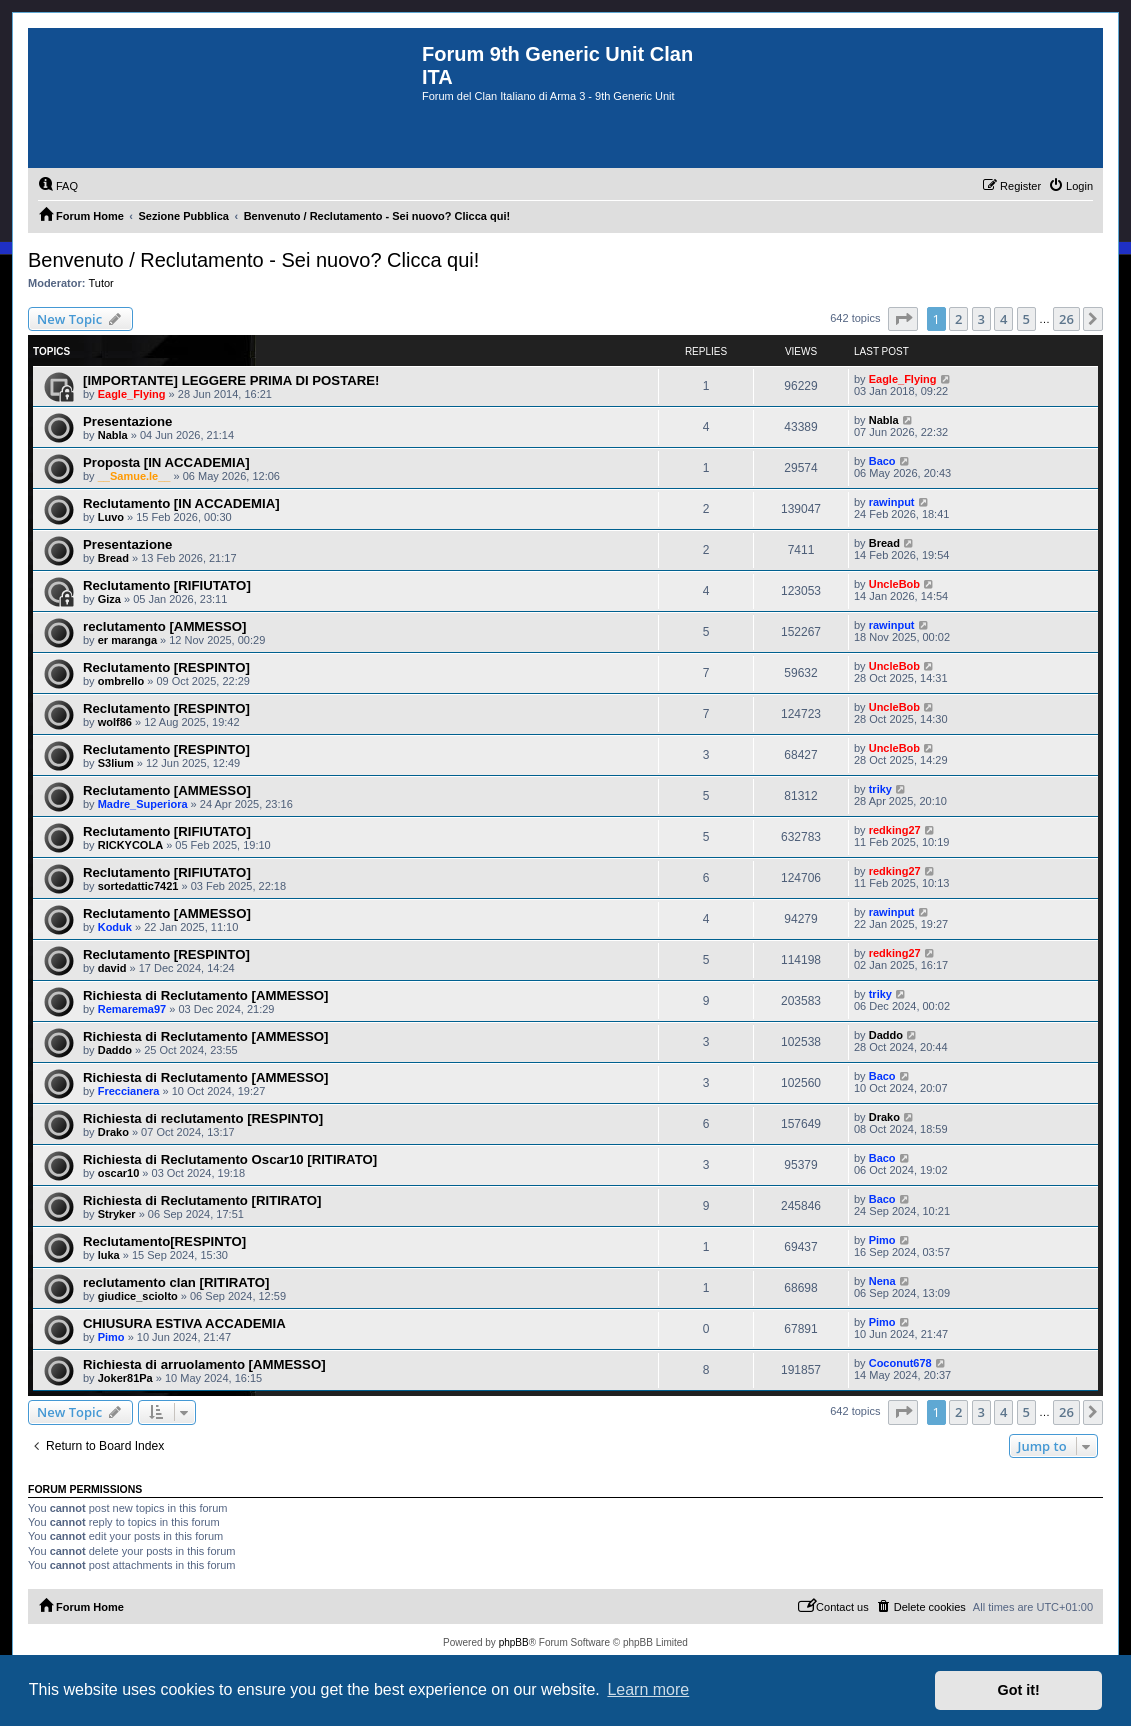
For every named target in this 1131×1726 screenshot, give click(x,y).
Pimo (882, 1240)
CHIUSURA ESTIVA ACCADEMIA (184, 1323)
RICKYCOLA (130, 845)
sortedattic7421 (138, 886)
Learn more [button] (648, 1689)
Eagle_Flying (132, 394)
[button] (903, 319)
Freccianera (129, 1091)
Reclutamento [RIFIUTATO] (167, 585)
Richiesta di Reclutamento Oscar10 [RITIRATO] (230, 1159)
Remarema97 (132, 1009)
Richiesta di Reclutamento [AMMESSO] (205, 995)
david (112, 968)
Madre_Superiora (143, 804)
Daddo (115, 1050)
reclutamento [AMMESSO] (164, 626)
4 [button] (1003, 319)
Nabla (113, 435)
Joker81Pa (125, 1378)
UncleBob (894, 584)
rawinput (892, 502)
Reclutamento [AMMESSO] (167, 790)
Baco (882, 461)
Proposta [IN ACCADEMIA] (166, 462)
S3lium (116, 763)
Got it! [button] (1019, 1690)
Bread (113, 558)
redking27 (895, 830)
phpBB (514, 1642)
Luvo (111, 517)
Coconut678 (900, 1363)
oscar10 (119, 1173)
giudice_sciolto (138, 1296)
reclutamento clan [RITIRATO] (176, 1282)
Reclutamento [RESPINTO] (166, 667)
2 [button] (958, 319)
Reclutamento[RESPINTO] (164, 1241)
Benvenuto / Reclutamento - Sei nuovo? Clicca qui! (253, 260)
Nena (882, 1281)
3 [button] (981, 319)
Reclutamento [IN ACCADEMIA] (181, 503)
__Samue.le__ (134, 476)
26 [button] (1066, 319)
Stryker (117, 1214)
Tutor (101, 283)
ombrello (121, 681)
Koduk (115, 927)
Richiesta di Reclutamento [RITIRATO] (202, 1200)
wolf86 (115, 722)
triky (880, 789)
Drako (113, 1132)
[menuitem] (58, 186)
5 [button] (1026, 319)
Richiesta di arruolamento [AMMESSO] (204, 1364)
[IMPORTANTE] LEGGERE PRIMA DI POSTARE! (231, 380)
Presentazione (127, 421)
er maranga (127, 640)
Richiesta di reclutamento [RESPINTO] (203, 1118)
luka (109, 1255)
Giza (109, 599)
